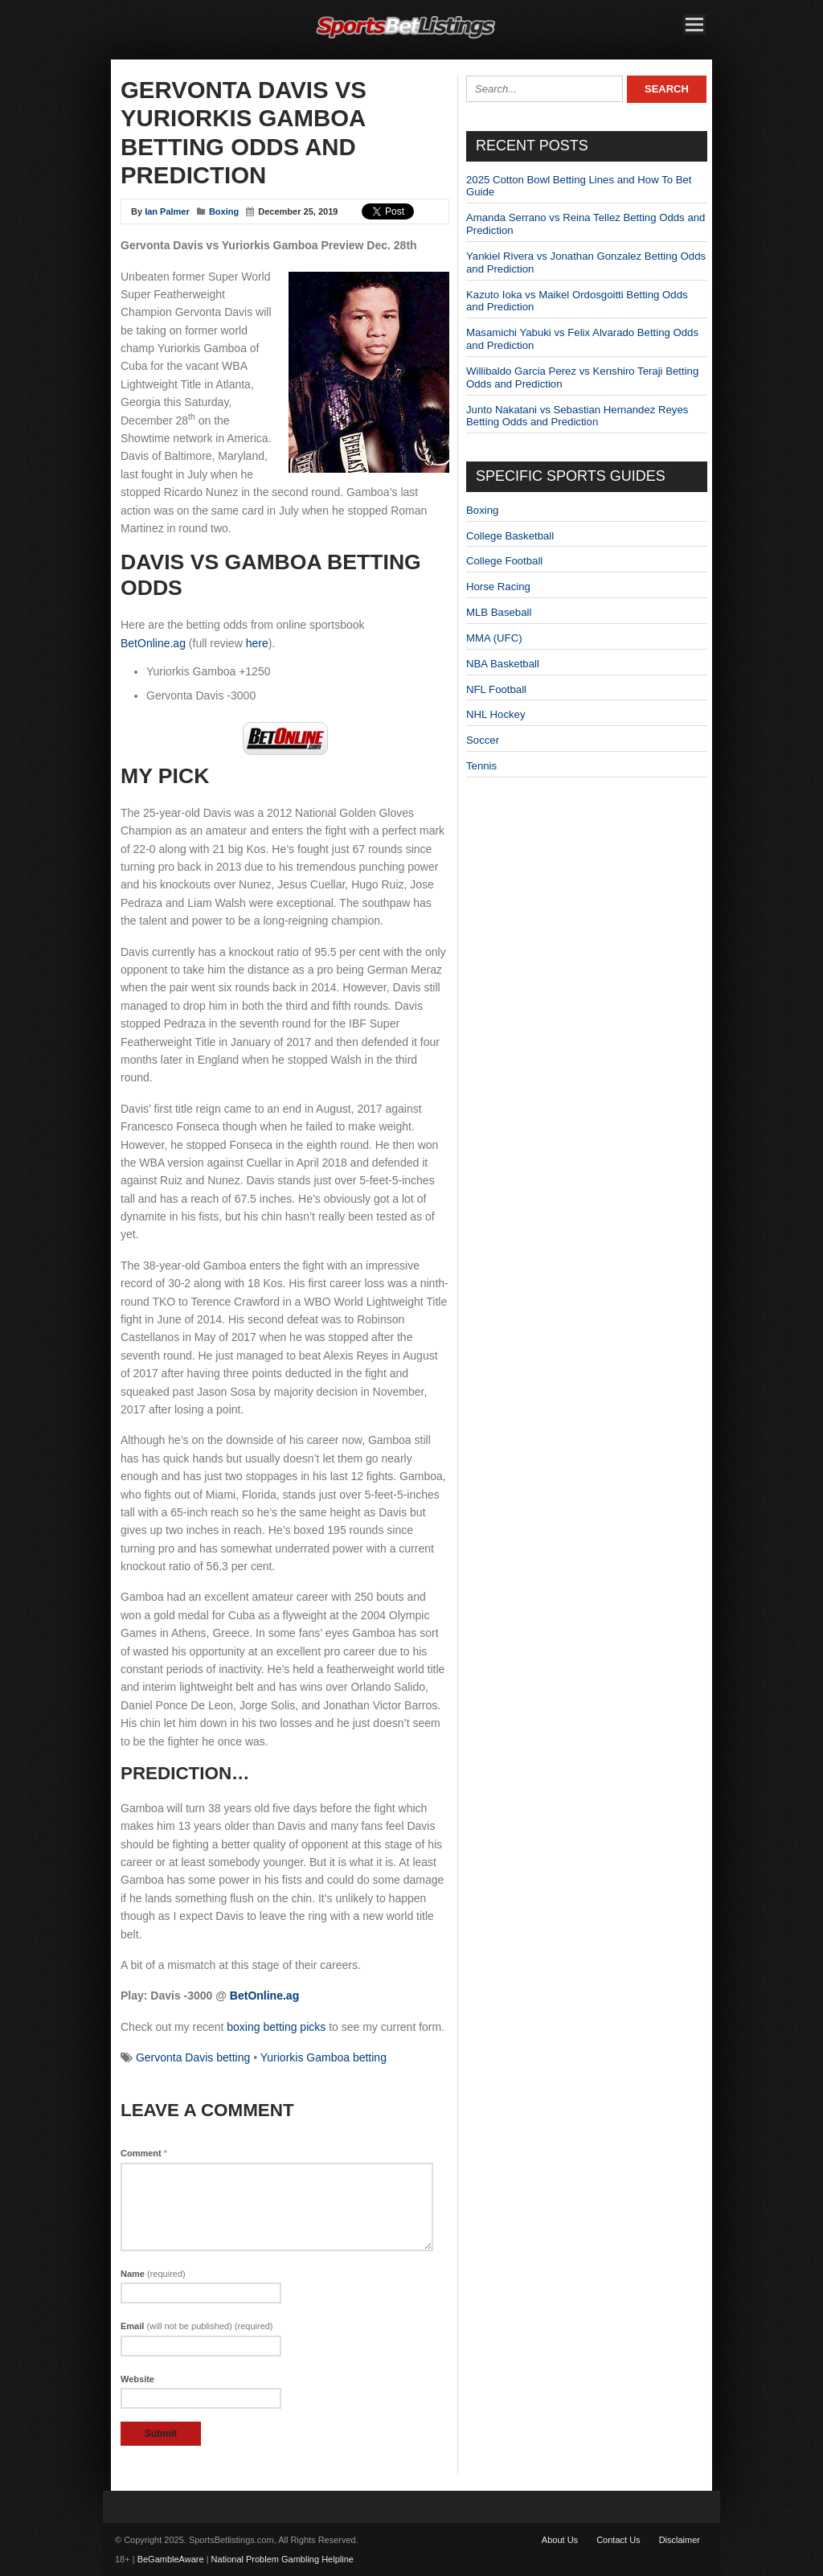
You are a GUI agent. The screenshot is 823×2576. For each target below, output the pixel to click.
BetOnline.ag (153, 643)
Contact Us (618, 2540)
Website (137, 2379)
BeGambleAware (170, 2559)
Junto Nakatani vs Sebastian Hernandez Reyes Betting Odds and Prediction (577, 416)
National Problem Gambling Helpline (282, 2559)
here (257, 643)
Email (197, 2326)
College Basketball (510, 536)
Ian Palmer (167, 211)
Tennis (481, 766)
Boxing (224, 211)
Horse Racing (498, 586)
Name (153, 2274)
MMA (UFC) (494, 638)
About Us (560, 2540)
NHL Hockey (496, 714)
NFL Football (496, 689)
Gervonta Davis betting (193, 2057)
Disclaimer (679, 2540)
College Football (504, 561)
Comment (144, 2153)
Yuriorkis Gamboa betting (323, 2057)
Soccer (482, 740)
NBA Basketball (502, 664)
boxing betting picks (276, 2026)
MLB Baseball (498, 612)
